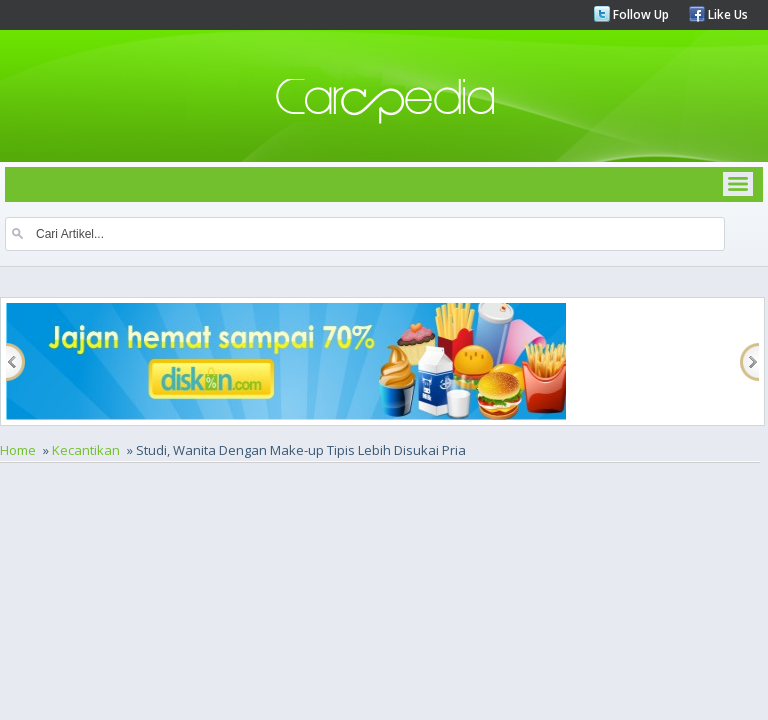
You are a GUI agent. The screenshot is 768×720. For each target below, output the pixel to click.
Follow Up (639, 14)
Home (18, 450)
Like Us (726, 14)
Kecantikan (86, 450)
